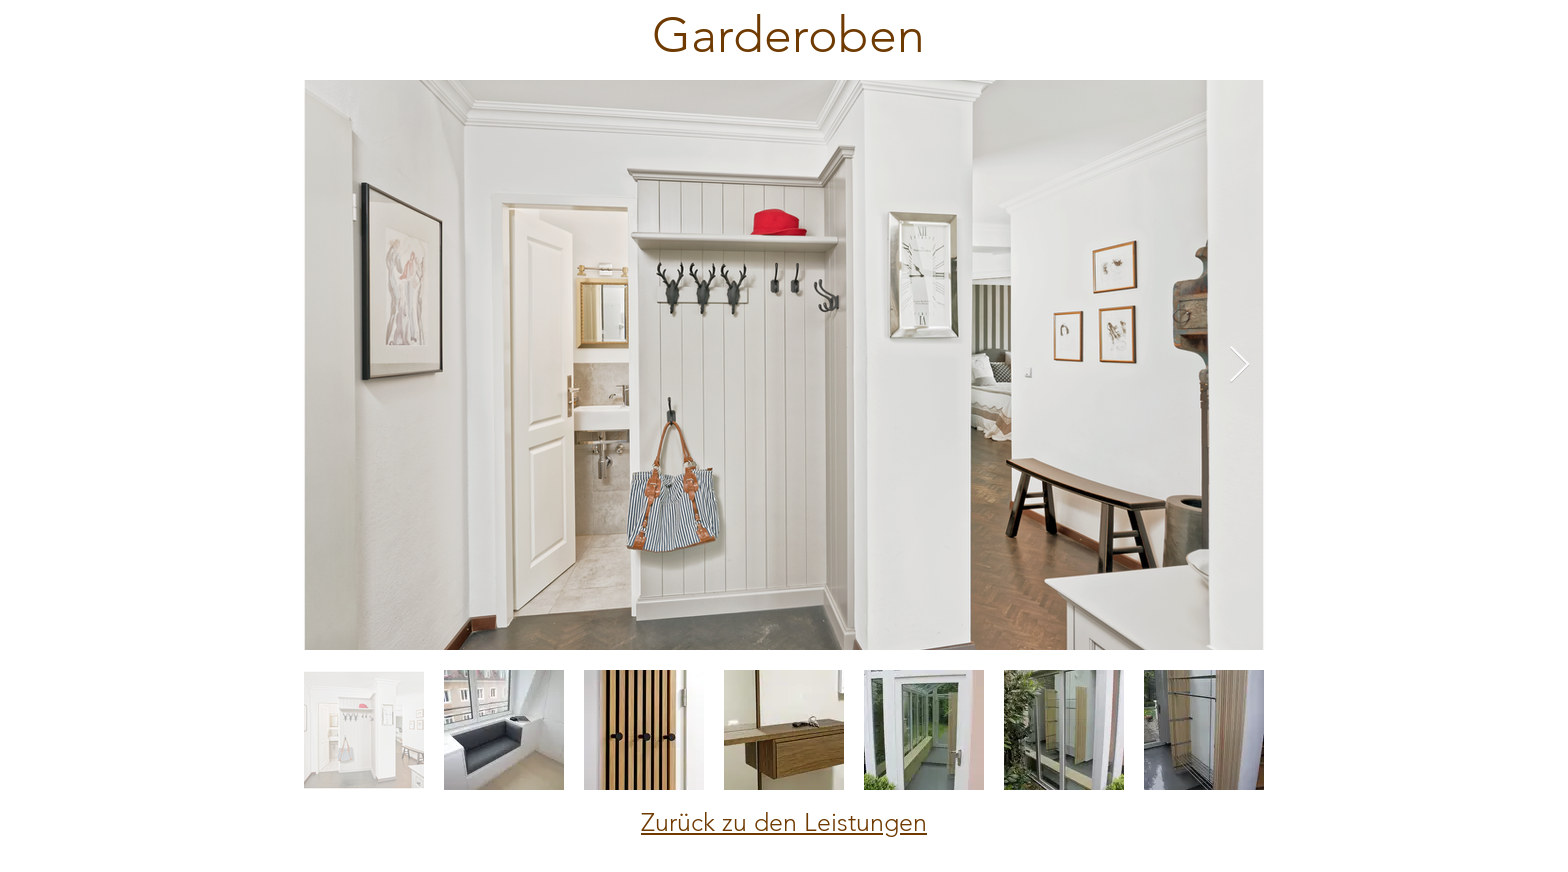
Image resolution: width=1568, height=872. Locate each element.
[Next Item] (1239, 365)
